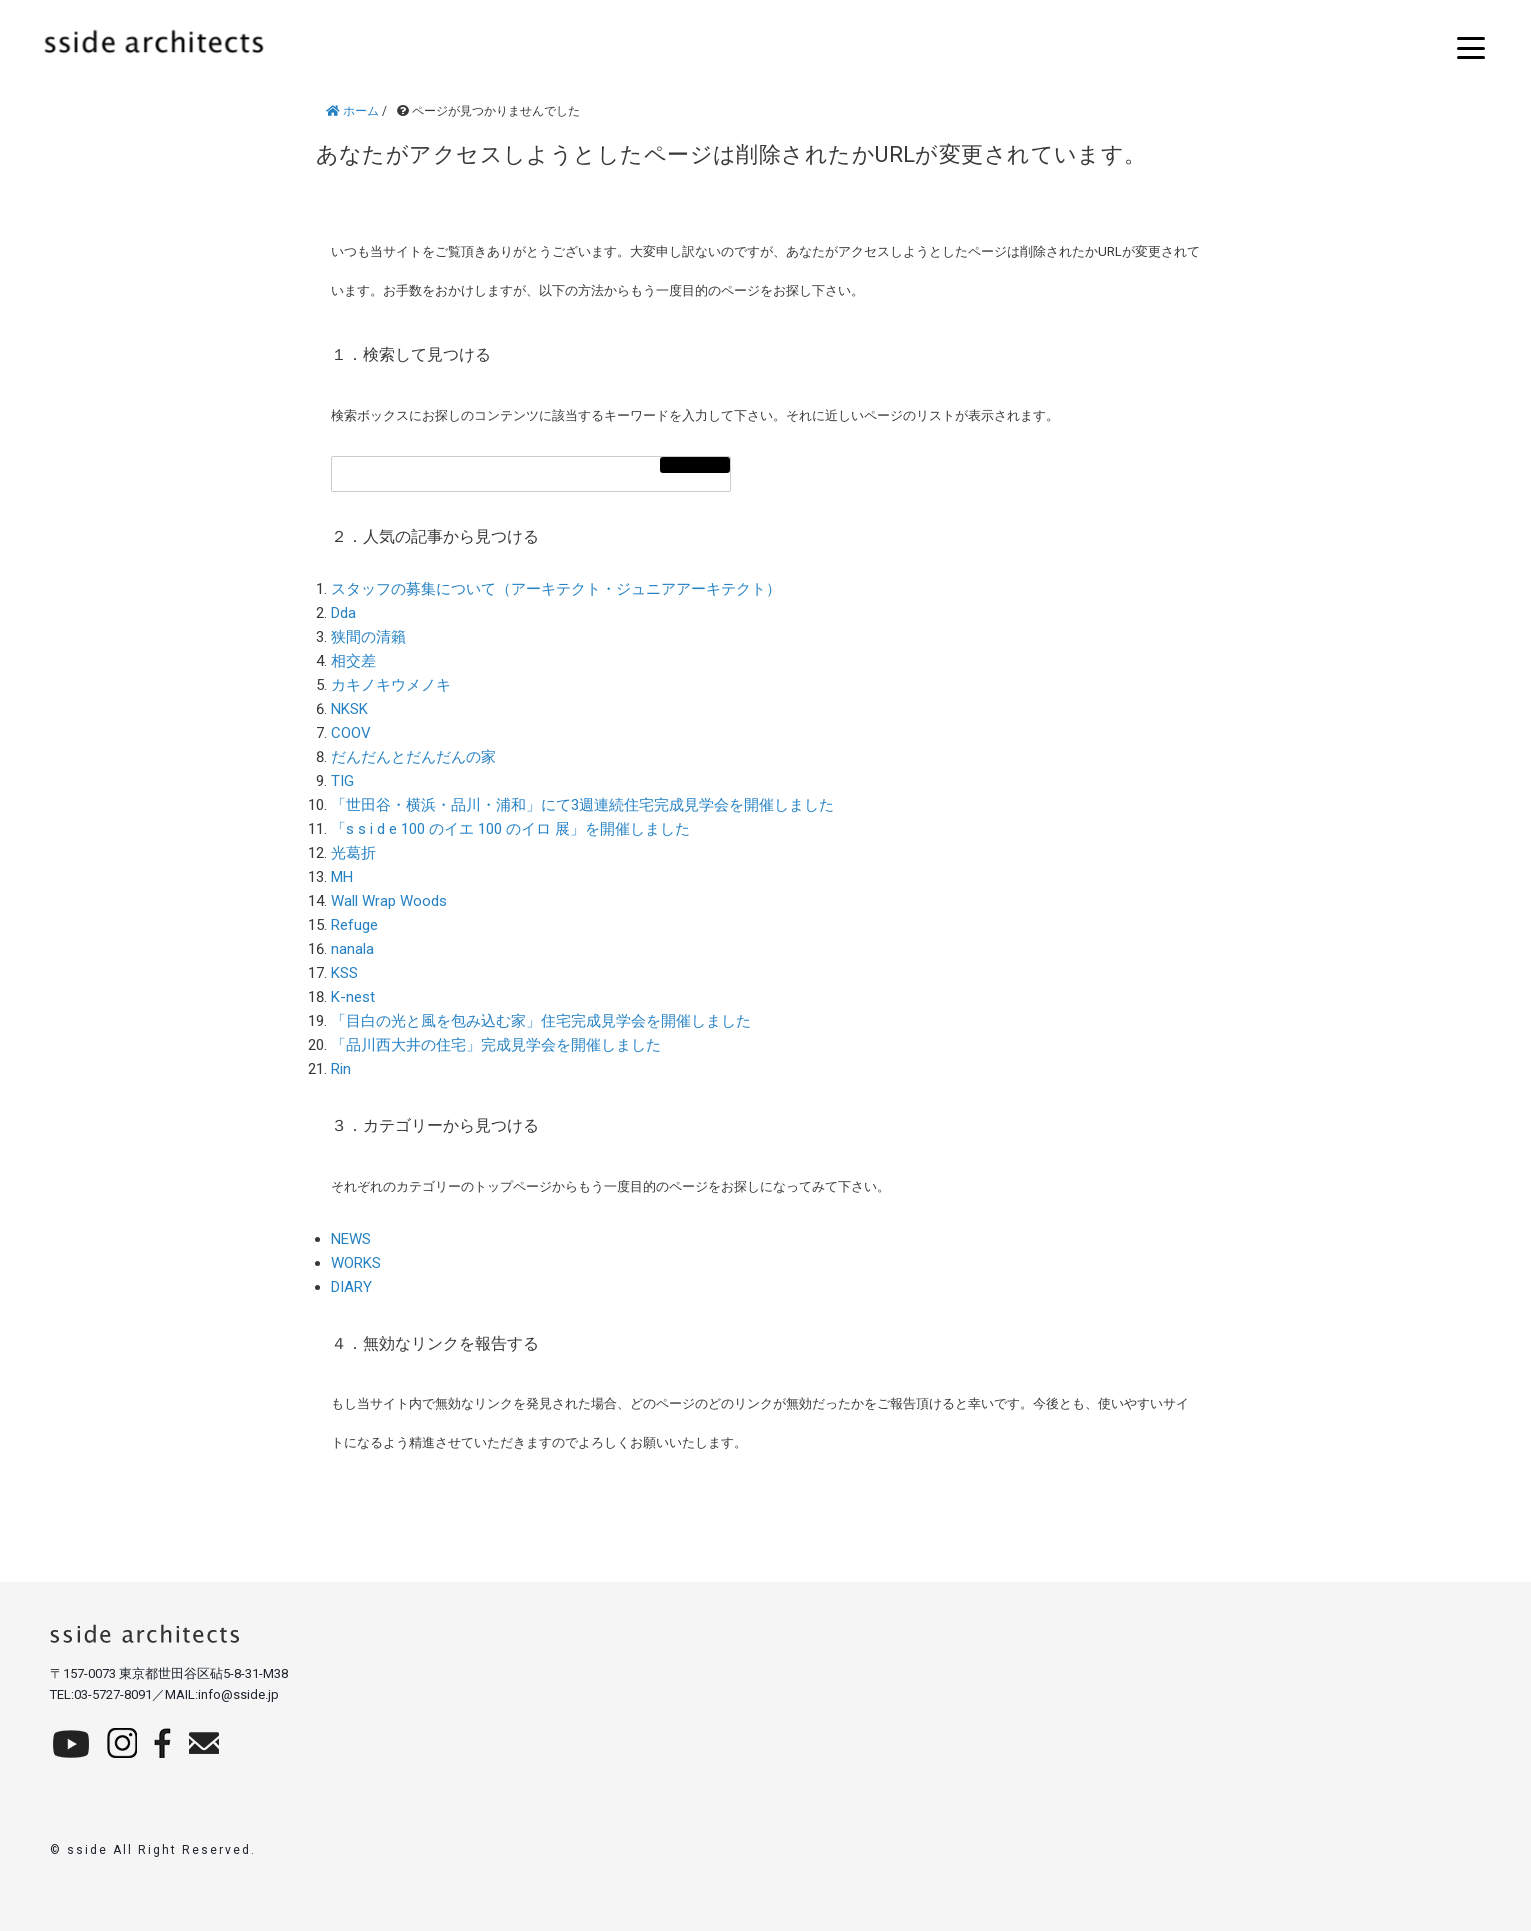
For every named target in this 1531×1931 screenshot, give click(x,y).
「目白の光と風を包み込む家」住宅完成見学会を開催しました (541, 1021)
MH (342, 877)
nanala (352, 949)
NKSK (349, 709)
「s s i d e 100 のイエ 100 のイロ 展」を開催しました (510, 829)
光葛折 (353, 853)
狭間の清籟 (368, 637)
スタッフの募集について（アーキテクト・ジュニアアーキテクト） (556, 589)
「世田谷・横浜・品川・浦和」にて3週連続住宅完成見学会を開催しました (582, 805)
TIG (342, 781)
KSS (344, 973)
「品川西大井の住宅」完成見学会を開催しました (496, 1045)
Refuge (354, 925)
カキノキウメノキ (391, 685)
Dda (343, 613)
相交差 (353, 661)
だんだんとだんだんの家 (413, 757)
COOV (351, 733)
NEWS (351, 1239)
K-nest (353, 997)
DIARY (351, 1287)
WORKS (356, 1263)
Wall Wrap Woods (389, 901)
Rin (341, 1069)
